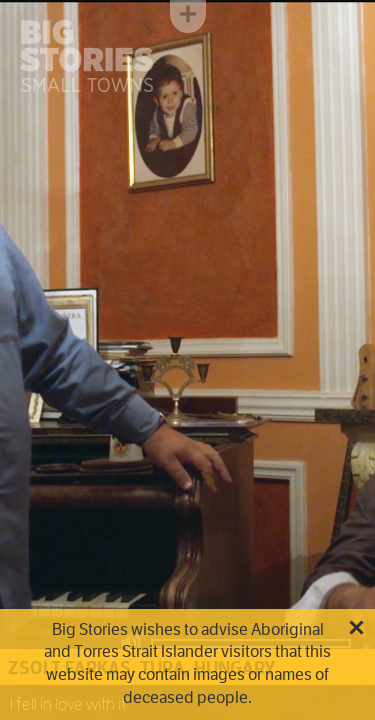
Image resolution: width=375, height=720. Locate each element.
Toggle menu (188, 16)
